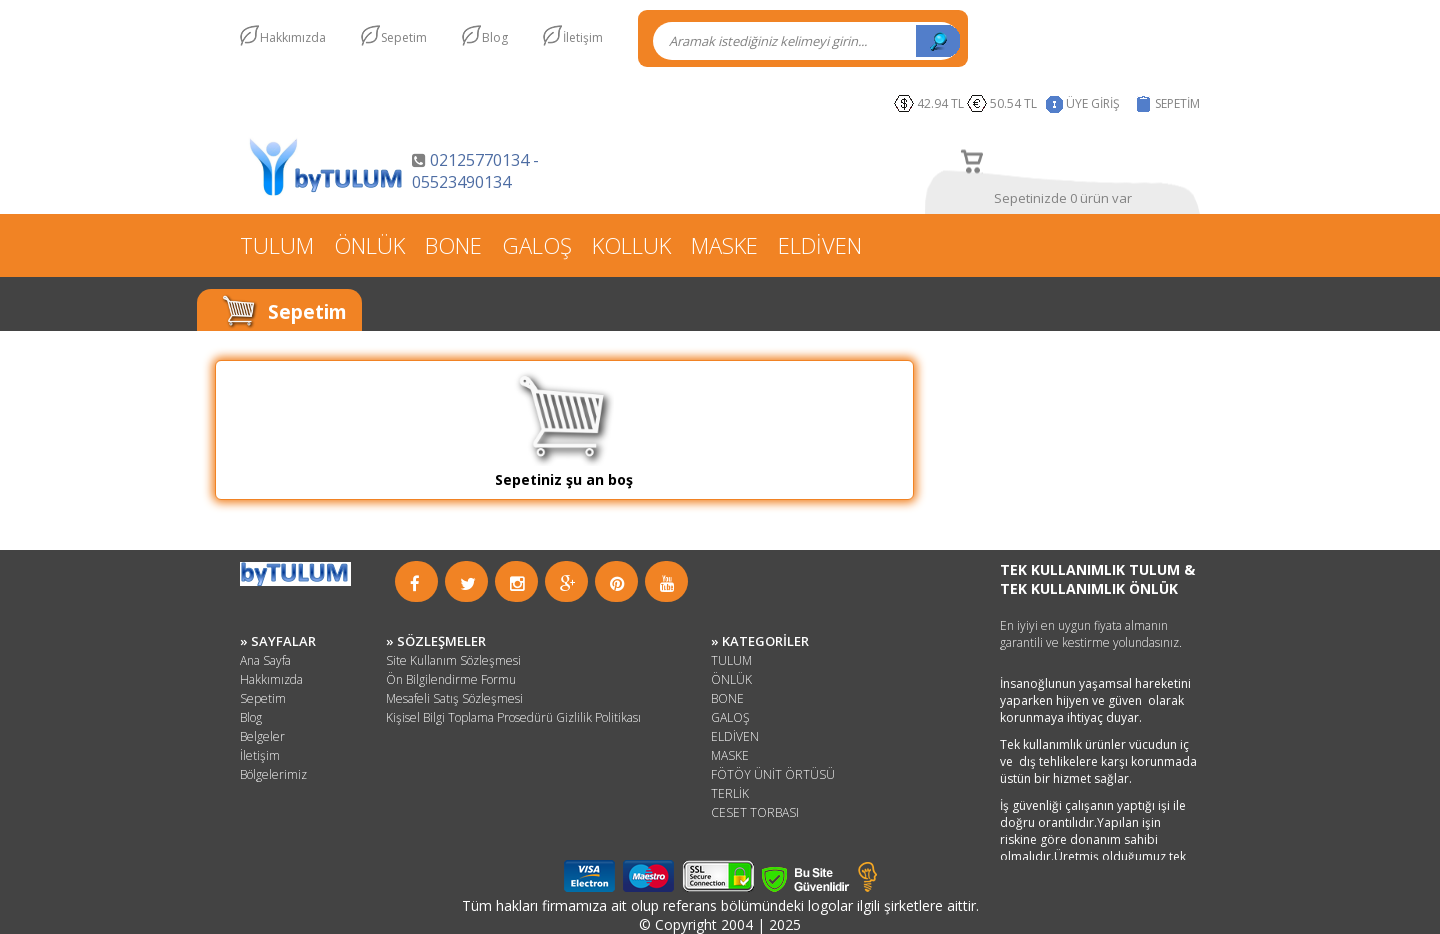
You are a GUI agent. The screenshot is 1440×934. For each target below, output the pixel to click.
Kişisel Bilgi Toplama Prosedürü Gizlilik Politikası (513, 717)
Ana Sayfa (265, 660)
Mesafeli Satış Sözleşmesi (454, 698)
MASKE (724, 245)
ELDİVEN (820, 245)
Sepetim (404, 37)
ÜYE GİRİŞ (1093, 103)
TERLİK (730, 793)
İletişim (583, 37)
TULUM (277, 245)
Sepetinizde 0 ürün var (1063, 198)
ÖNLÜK (369, 245)
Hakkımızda (293, 37)
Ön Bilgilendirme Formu (451, 679)
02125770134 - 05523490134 (475, 171)
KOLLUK (631, 245)
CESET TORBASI (755, 812)
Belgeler (262, 736)
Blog (495, 37)
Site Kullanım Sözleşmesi (453, 660)
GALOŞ (537, 245)
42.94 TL (940, 103)
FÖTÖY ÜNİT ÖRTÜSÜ (773, 774)
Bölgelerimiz (273, 774)
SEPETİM (1177, 103)
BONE (453, 245)
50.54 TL (1016, 103)
